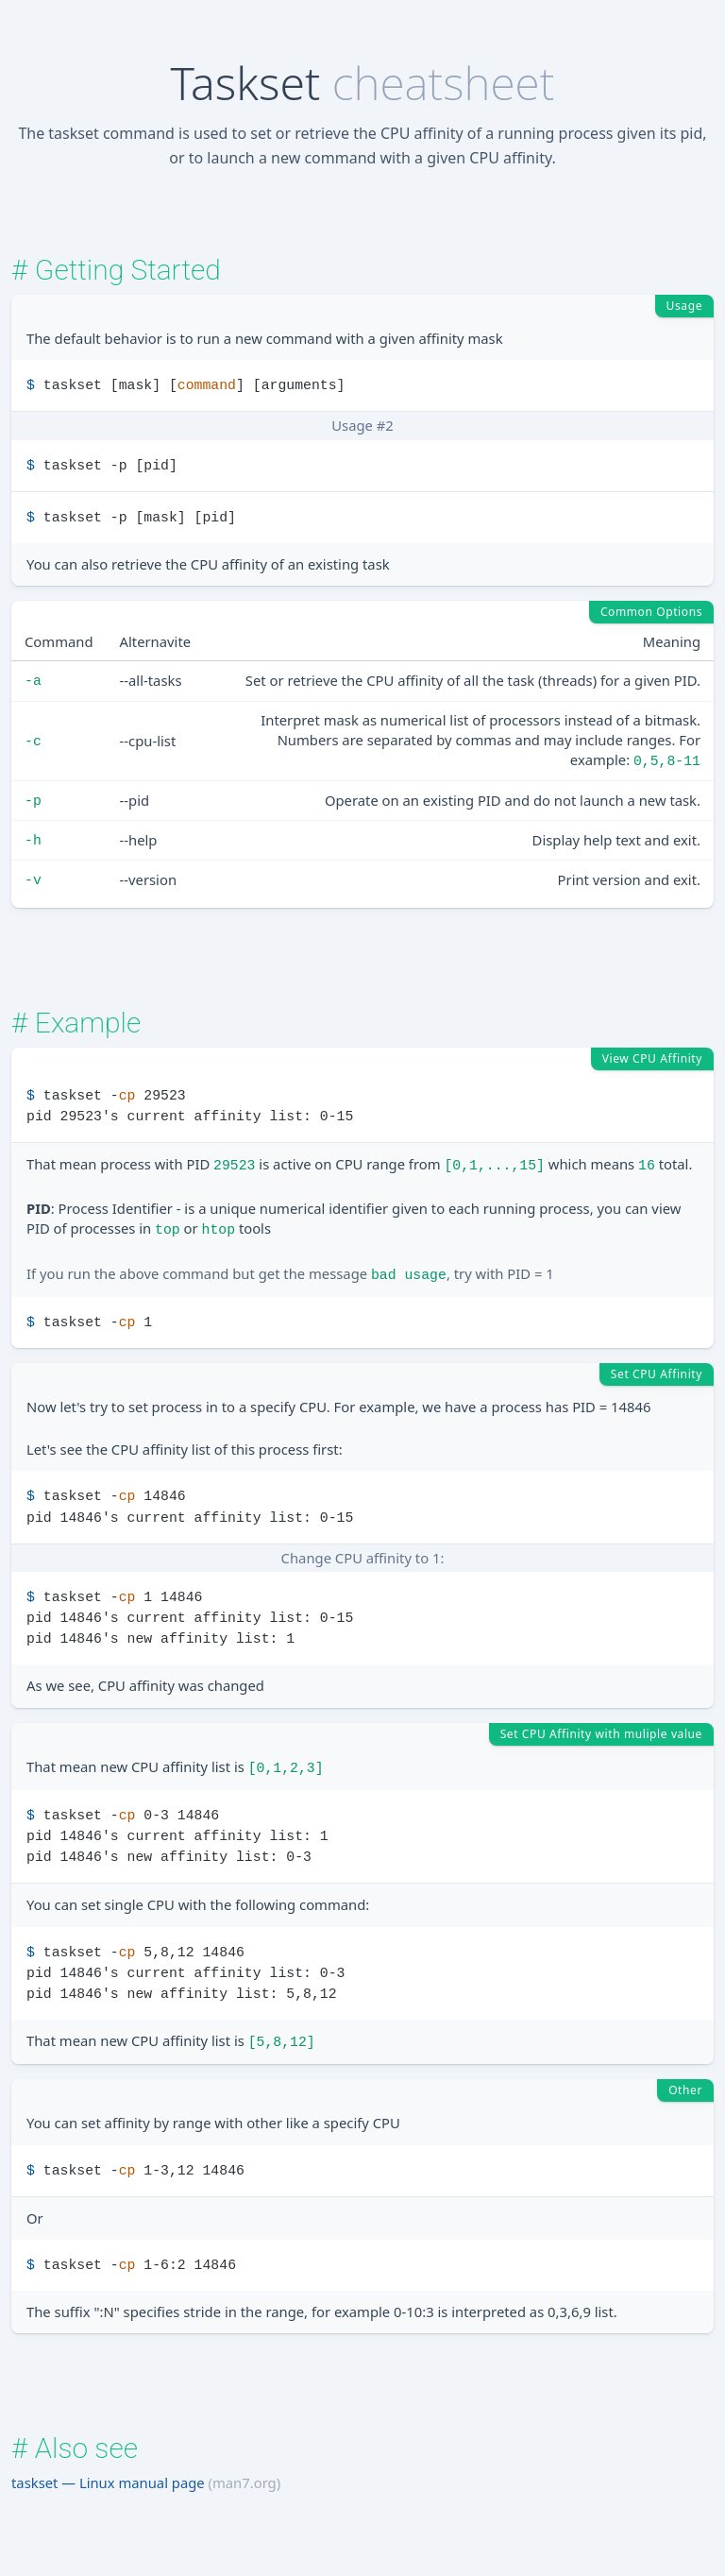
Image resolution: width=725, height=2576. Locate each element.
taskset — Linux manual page (108, 2482)
